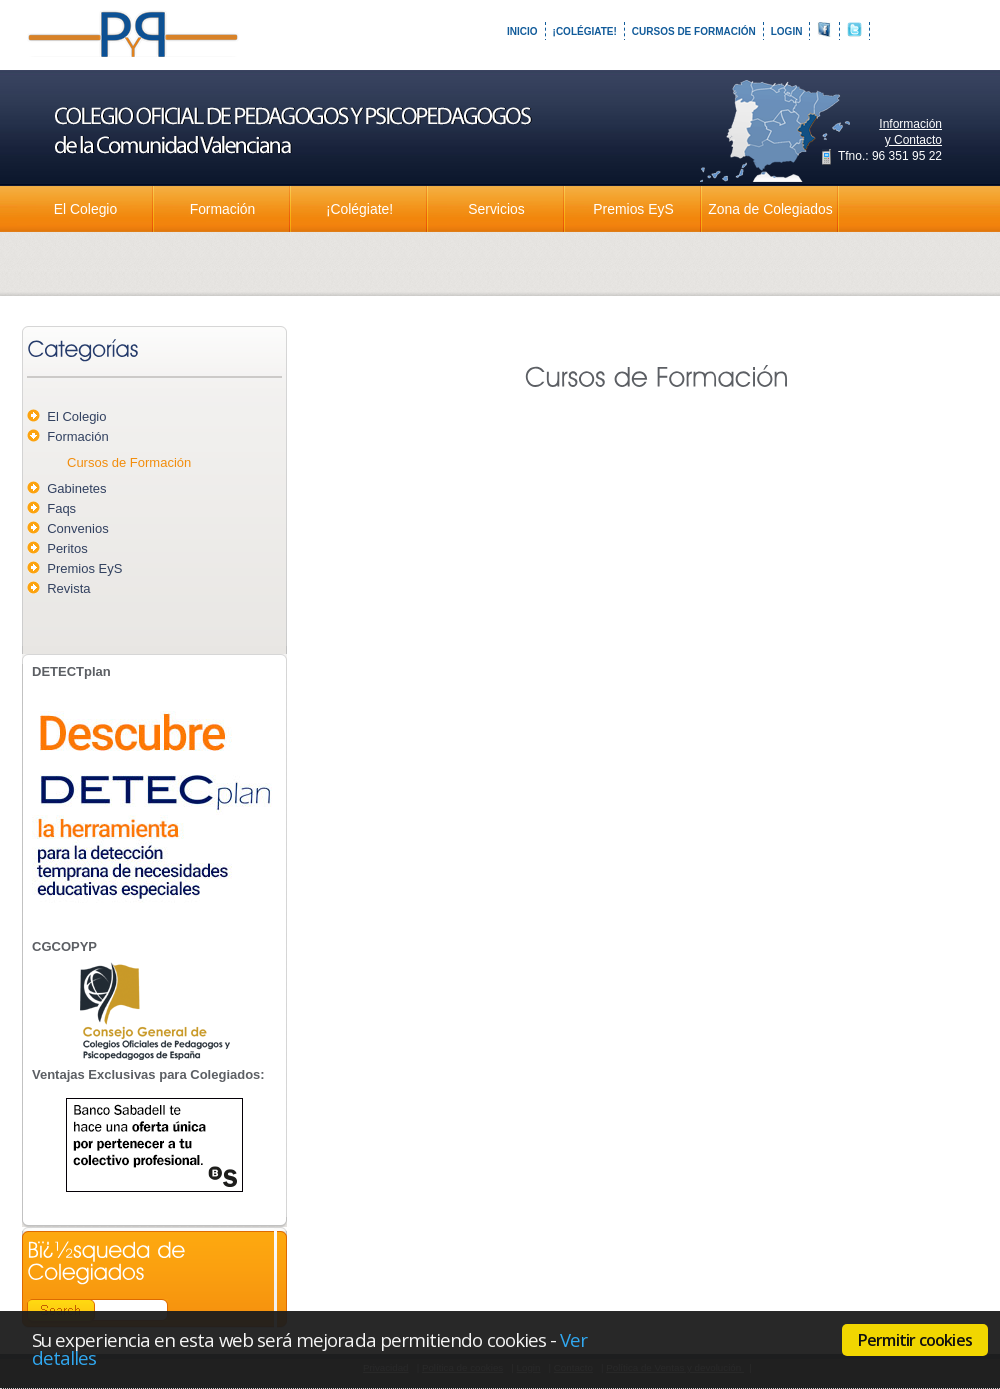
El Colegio (85, 209)
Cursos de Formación (694, 31)
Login (787, 31)
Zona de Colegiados (770, 209)
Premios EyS (633, 209)
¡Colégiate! (585, 31)
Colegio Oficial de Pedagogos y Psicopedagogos (135, 50)
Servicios (496, 209)
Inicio (522, 31)
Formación (223, 209)
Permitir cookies (915, 1340)
